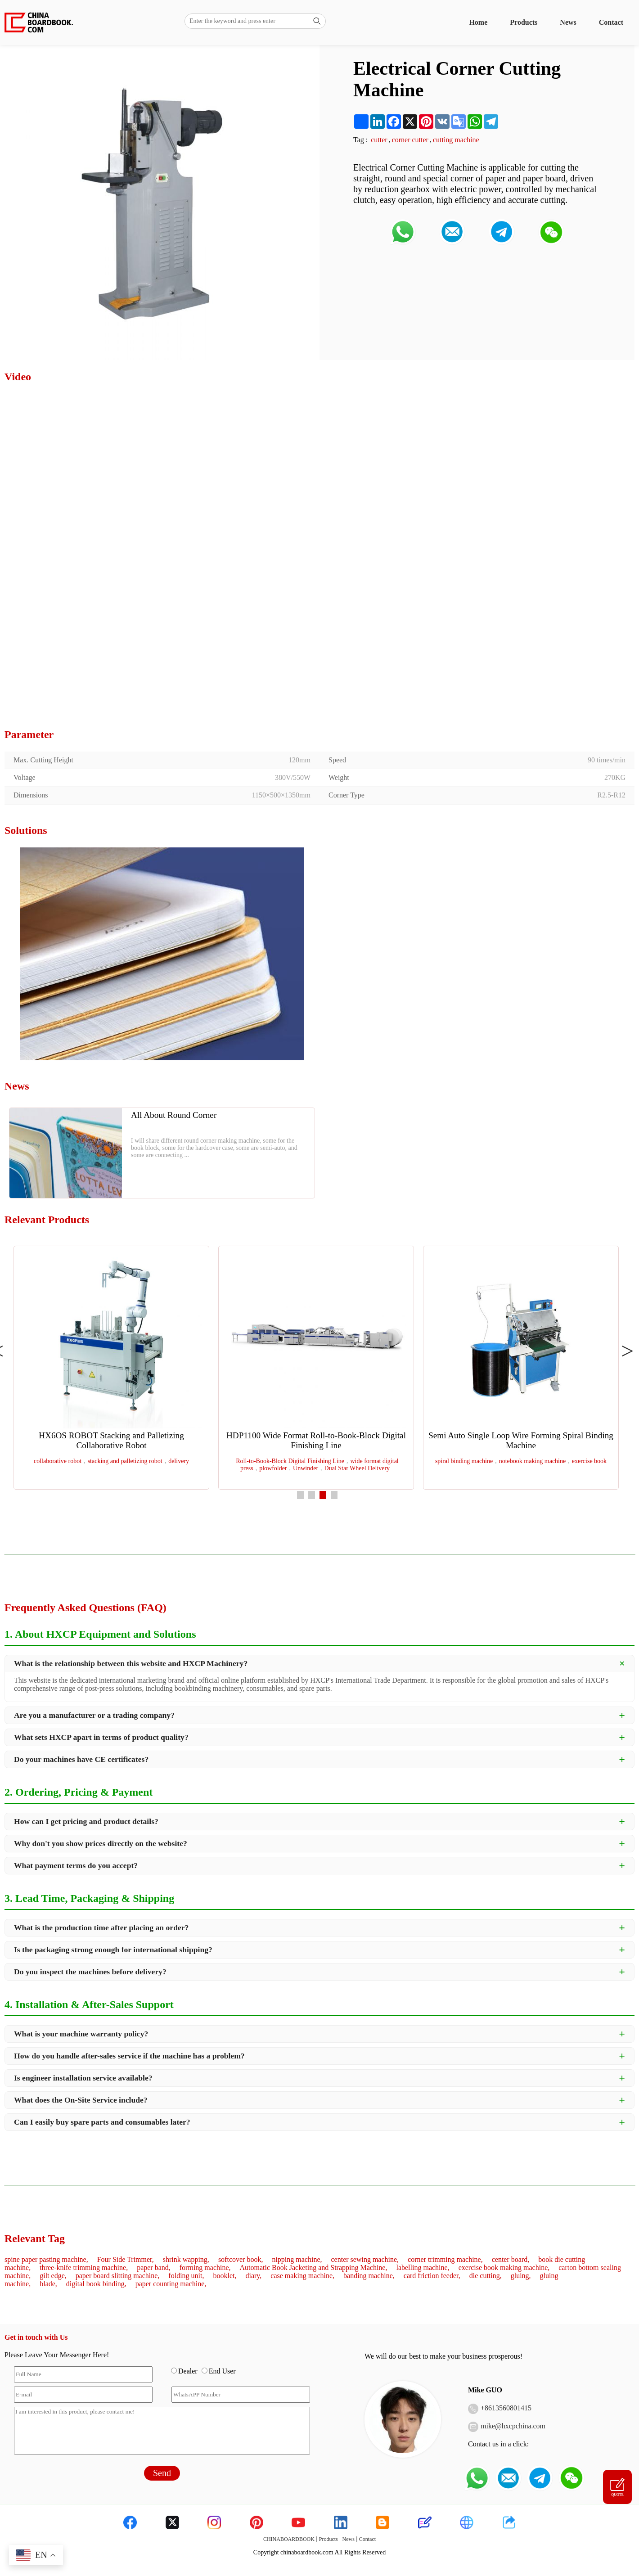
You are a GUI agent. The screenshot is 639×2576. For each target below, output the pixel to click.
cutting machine (456, 140)
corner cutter (410, 140)
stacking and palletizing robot (125, 1461)
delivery (178, 1461)
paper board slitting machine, (118, 2275)
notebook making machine (532, 1461)
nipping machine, (297, 2259)
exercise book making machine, (504, 2267)
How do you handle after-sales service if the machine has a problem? (129, 2055)
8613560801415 (508, 2408)
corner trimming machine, (445, 2259)
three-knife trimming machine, (84, 2267)
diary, (253, 2275)
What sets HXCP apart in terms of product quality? (101, 1737)
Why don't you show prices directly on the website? (100, 1843)
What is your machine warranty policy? (81, 2033)
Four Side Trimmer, (125, 2259)
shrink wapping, (186, 2259)
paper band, (154, 2267)
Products (523, 22)
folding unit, (186, 2275)
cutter (379, 140)
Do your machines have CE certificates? (81, 1759)
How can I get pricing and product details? (86, 1821)
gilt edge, (53, 2275)
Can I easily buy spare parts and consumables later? (102, 2121)
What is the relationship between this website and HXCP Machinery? (131, 1663)
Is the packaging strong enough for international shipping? (113, 1949)
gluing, (521, 2275)
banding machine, (369, 2275)
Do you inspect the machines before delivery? (90, 1971)
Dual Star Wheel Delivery (357, 1468)
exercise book (589, 1461)
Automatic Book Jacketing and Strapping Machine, (313, 2267)
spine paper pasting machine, (46, 2259)
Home (478, 22)
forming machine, (205, 2267)
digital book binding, (96, 2284)
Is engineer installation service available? (83, 2077)
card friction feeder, (432, 2275)
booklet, (224, 2275)
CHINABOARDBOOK (289, 2539)
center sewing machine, (365, 2259)
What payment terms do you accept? (76, 1865)
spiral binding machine (464, 1461)
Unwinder (305, 1468)
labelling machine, (422, 2267)
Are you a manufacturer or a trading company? (94, 1715)
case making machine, (302, 2275)
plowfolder (273, 1468)
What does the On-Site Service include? (81, 2099)
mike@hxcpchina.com (513, 2426)
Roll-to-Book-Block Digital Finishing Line (290, 1461)
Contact (611, 22)
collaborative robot (57, 1461)
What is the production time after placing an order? (101, 1927)
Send (162, 2473)
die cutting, (485, 2275)
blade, (48, 2284)
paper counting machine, (171, 2284)
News (568, 22)
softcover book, (240, 2259)
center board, (511, 2259)
